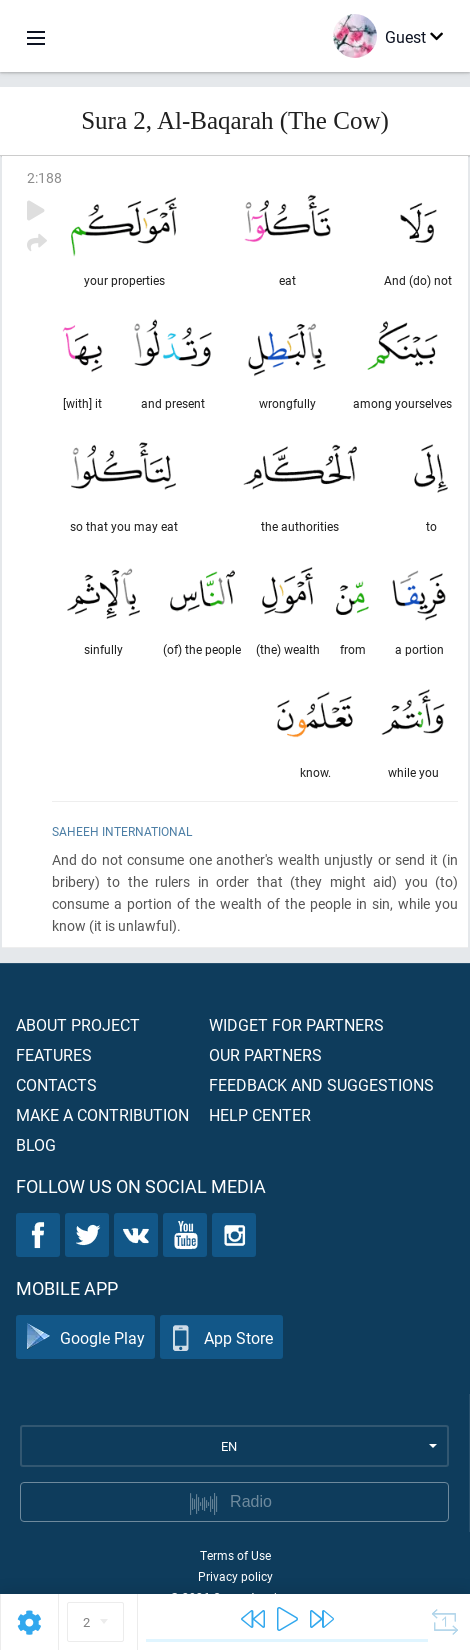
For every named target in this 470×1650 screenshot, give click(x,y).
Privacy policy (235, 1576)
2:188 (44, 177)
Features (54, 1054)
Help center (260, 1114)
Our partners (265, 1054)
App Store (221, 1337)
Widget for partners (296, 1024)
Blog (36, 1144)
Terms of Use (235, 1555)
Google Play (85, 1337)
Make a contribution (102, 1114)
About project (78, 1024)
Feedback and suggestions (321, 1084)
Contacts (56, 1084)
